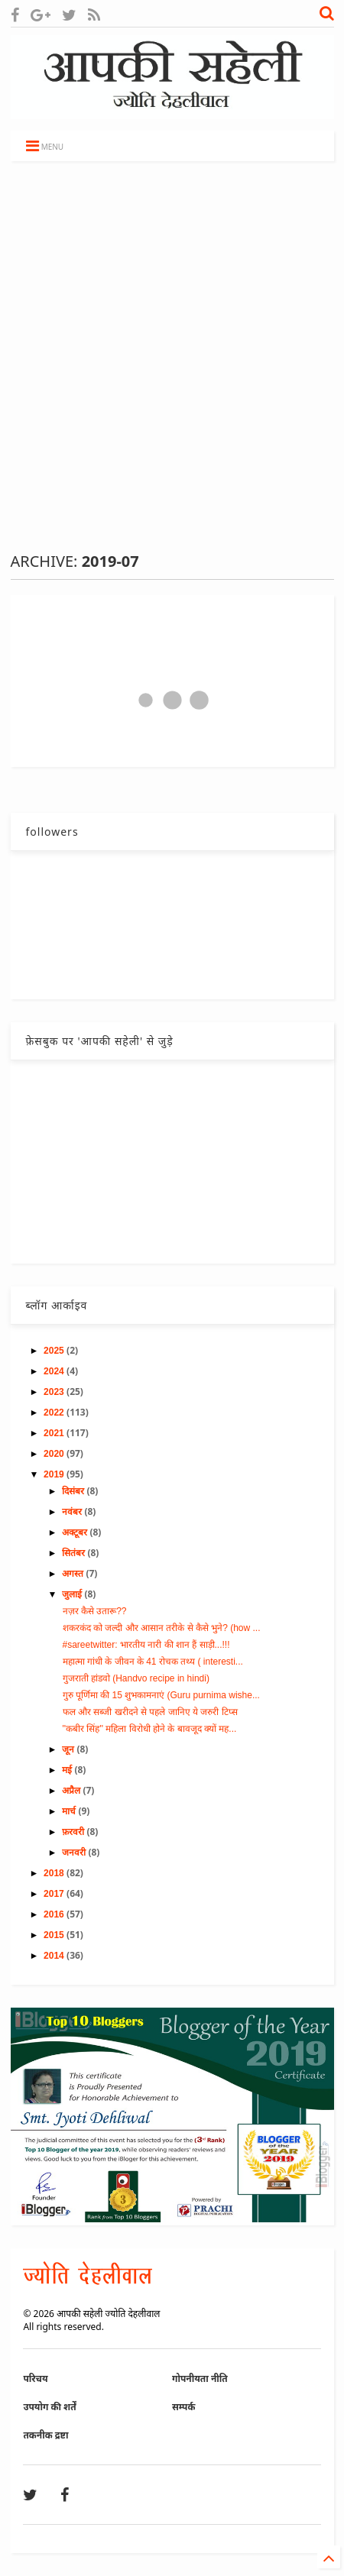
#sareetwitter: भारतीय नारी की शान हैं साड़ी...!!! (146, 1644)
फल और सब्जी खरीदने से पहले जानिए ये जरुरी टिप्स (150, 1712)
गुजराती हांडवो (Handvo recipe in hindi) (136, 1678)
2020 (55, 1453)
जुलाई (73, 1594)
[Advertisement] (172, 356)
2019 (55, 1474)
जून (69, 1749)
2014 (55, 1955)
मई (68, 1770)
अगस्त (74, 1573)
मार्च (70, 1811)
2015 (55, 1935)
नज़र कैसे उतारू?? (95, 1611)
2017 (55, 1893)
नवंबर (73, 1511)
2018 (55, 1873)
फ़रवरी (74, 1832)
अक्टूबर (75, 1532)
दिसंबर (74, 1491)
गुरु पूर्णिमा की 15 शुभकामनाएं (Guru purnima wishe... (161, 1695)
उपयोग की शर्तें (49, 2406)
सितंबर (74, 1553)
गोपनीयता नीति (200, 2378)
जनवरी (75, 1852)
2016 (55, 1914)
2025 (55, 1350)
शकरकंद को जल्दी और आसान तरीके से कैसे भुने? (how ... (162, 1628)
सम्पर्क (183, 2406)
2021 (55, 1433)
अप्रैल (72, 1790)
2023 (55, 1392)
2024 (55, 1371)
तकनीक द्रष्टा (45, 2435)
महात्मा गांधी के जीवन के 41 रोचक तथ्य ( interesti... (153, 1661)
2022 (55, 1412)
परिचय (35, 2378)
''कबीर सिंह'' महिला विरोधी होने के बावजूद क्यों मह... (150, 1728)
